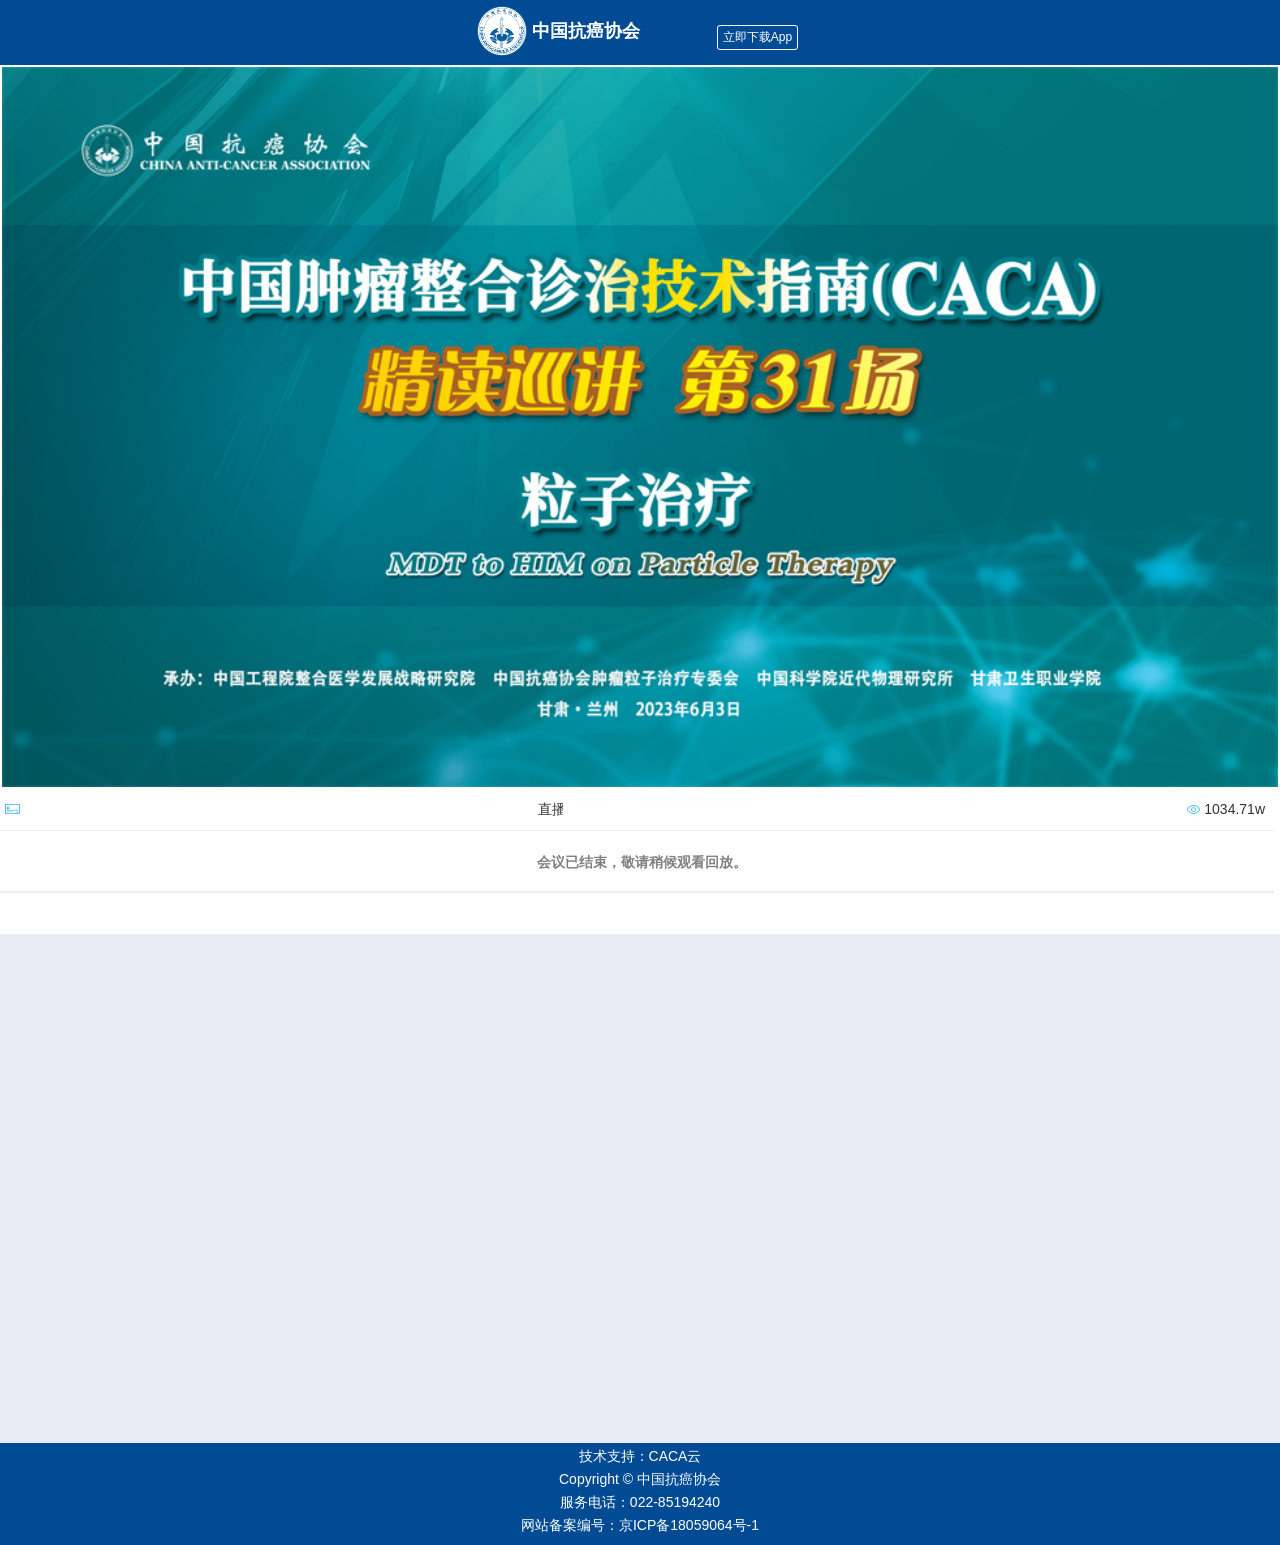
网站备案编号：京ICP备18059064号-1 (640, 1525)
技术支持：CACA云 (640, 1456)
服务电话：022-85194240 (640, 1502)
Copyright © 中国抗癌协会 (640, 1479)
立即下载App (757, 37)
